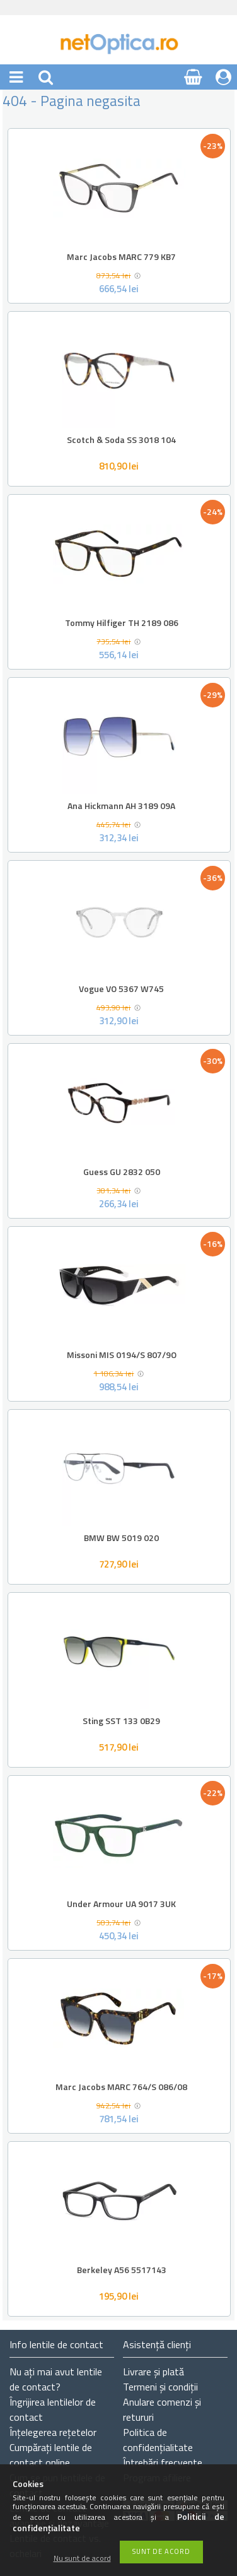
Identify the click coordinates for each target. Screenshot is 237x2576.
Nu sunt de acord (82, 2558)
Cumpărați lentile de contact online (50, 2455)
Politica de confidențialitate (158, 2440)
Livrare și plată (153, 2371)
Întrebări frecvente (162, 2462)
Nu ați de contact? (55, 2379)
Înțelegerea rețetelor (52, 2432)
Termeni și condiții (160, 2386)
